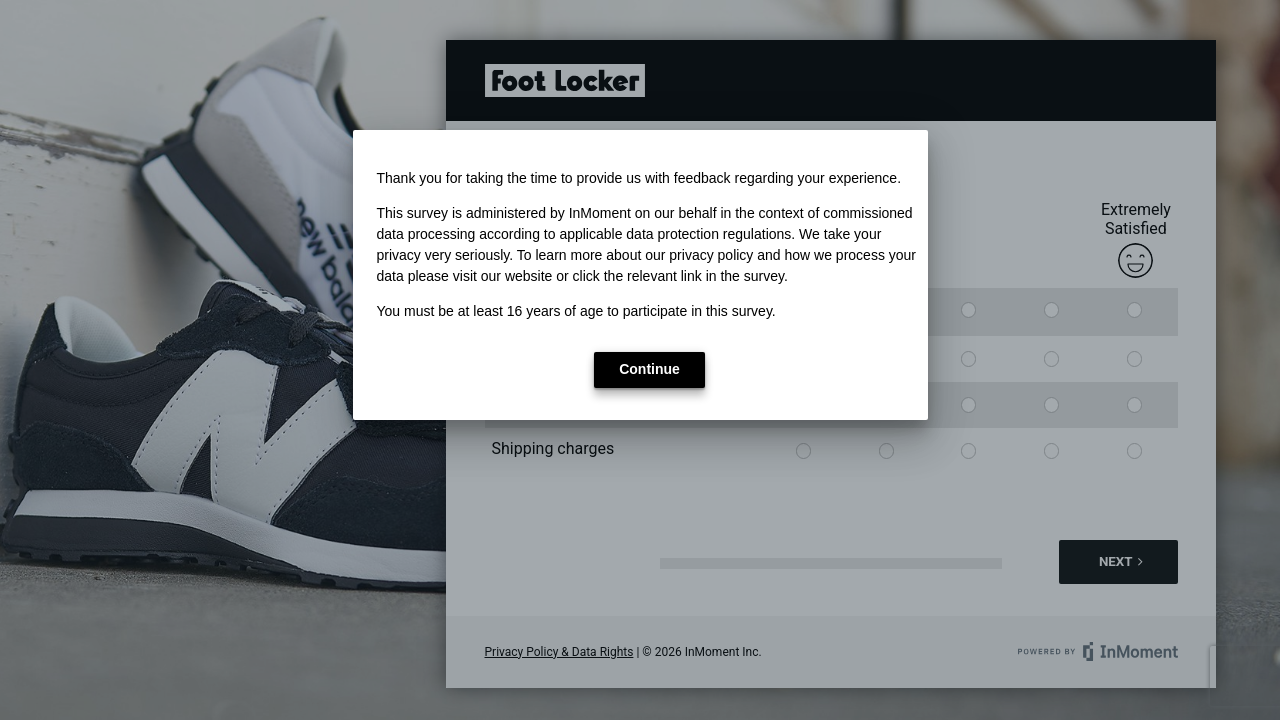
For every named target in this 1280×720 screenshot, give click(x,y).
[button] (649, 370)
